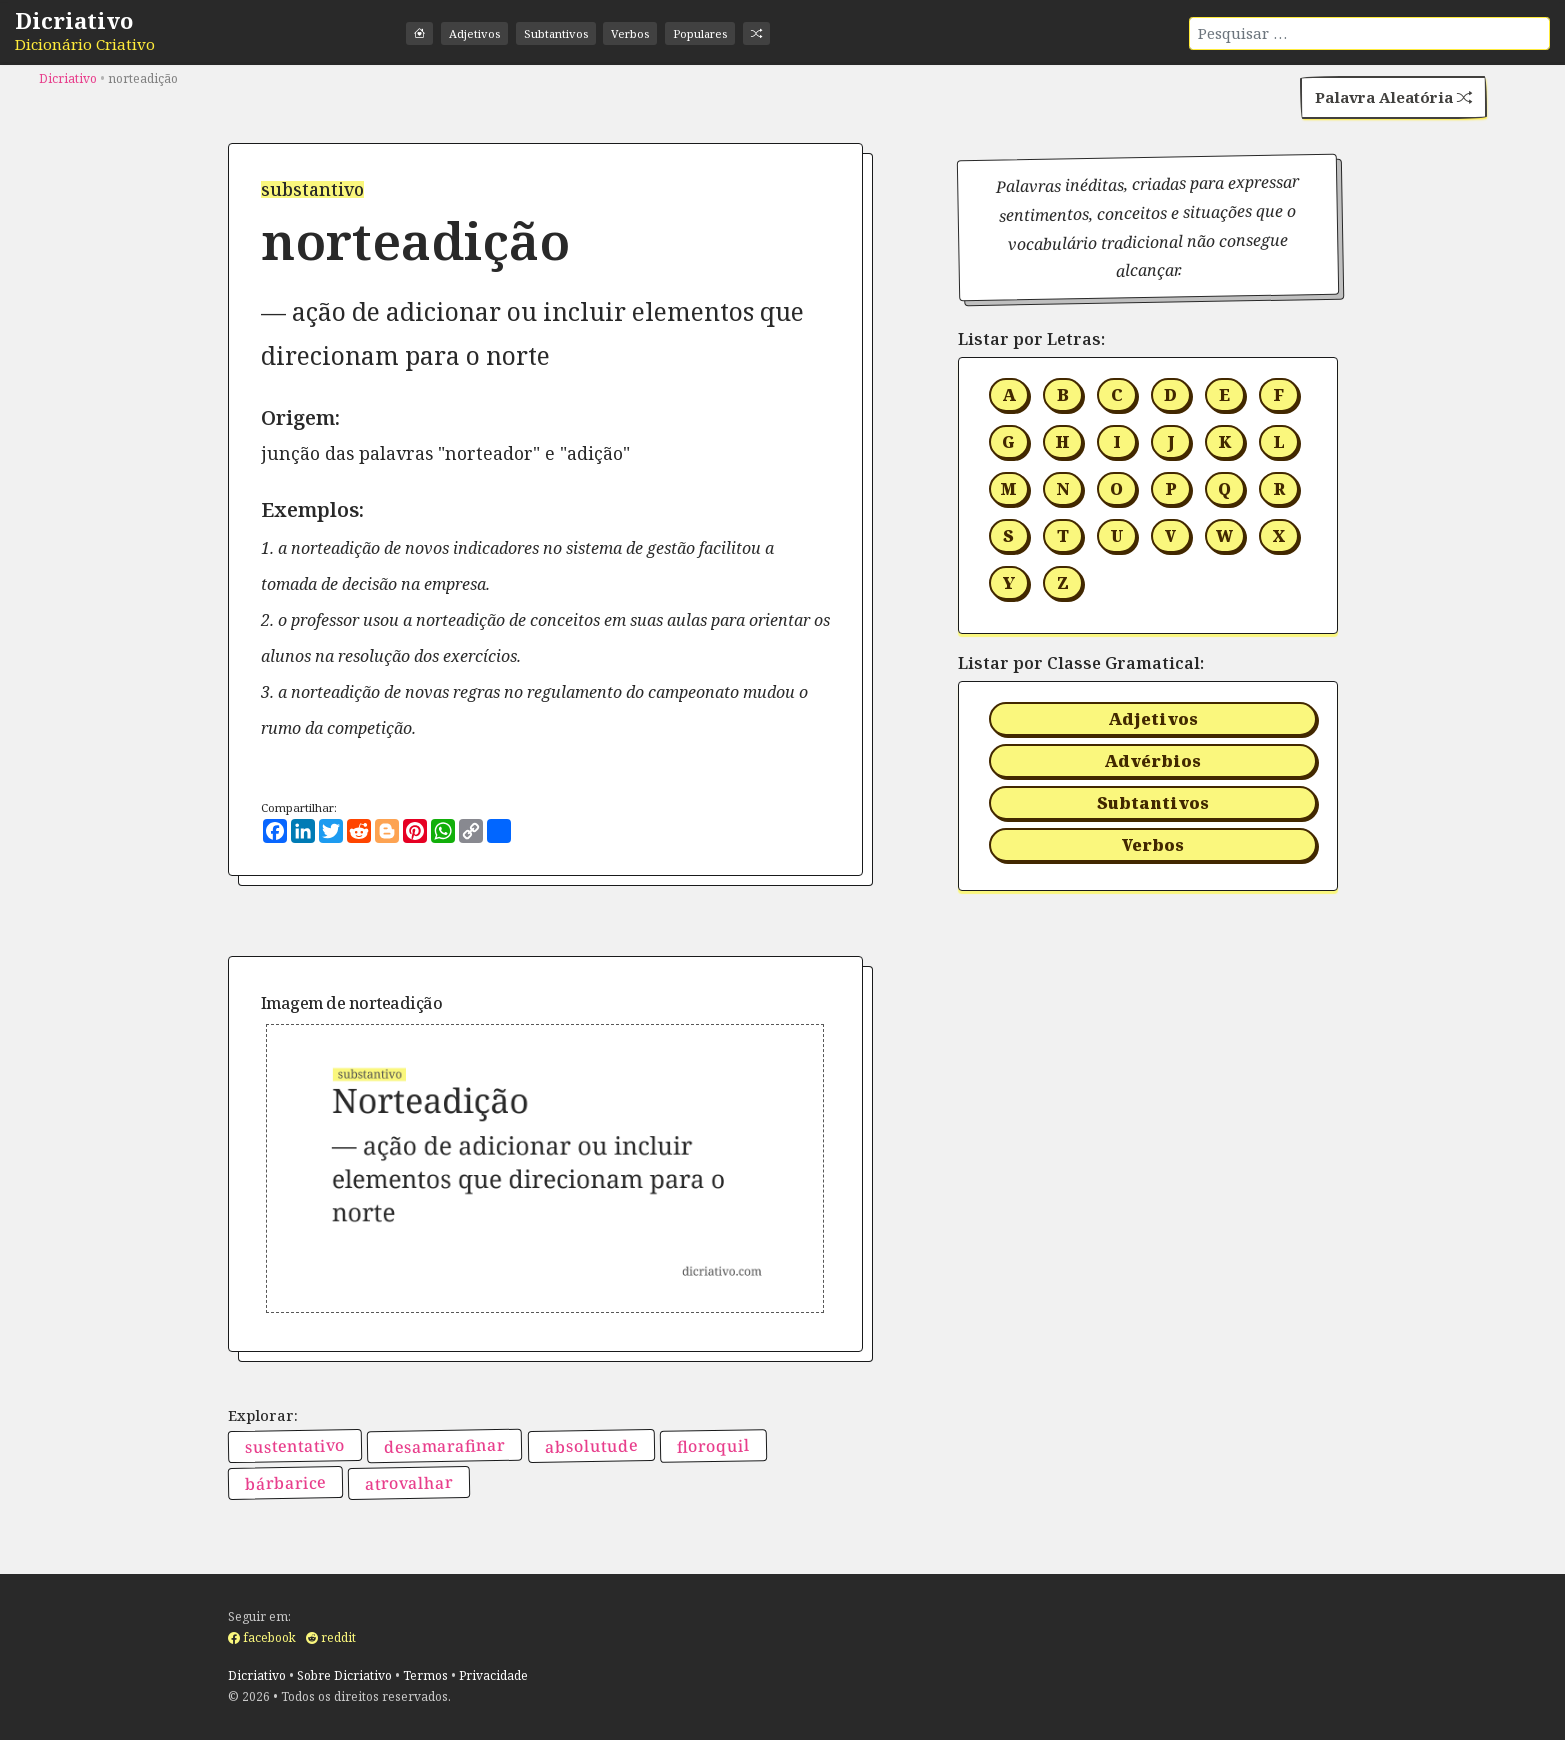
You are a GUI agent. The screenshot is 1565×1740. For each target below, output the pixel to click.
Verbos (645, 33)
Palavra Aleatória (1386, 100)
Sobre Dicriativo (344, 1675)
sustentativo (294, 1447)
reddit (331, 1638)
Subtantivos (565, 33)
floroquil (713, 1446)
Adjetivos (478, 33)
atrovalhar (409, 1485)
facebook (262, 1638)
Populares (719, 33)
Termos (425, 1675)
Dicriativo (74, 20)
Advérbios (1152, 762)
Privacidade (493, 1675)
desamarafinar (444, 1447)
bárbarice (284, 1484)
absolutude (590, 1447)
